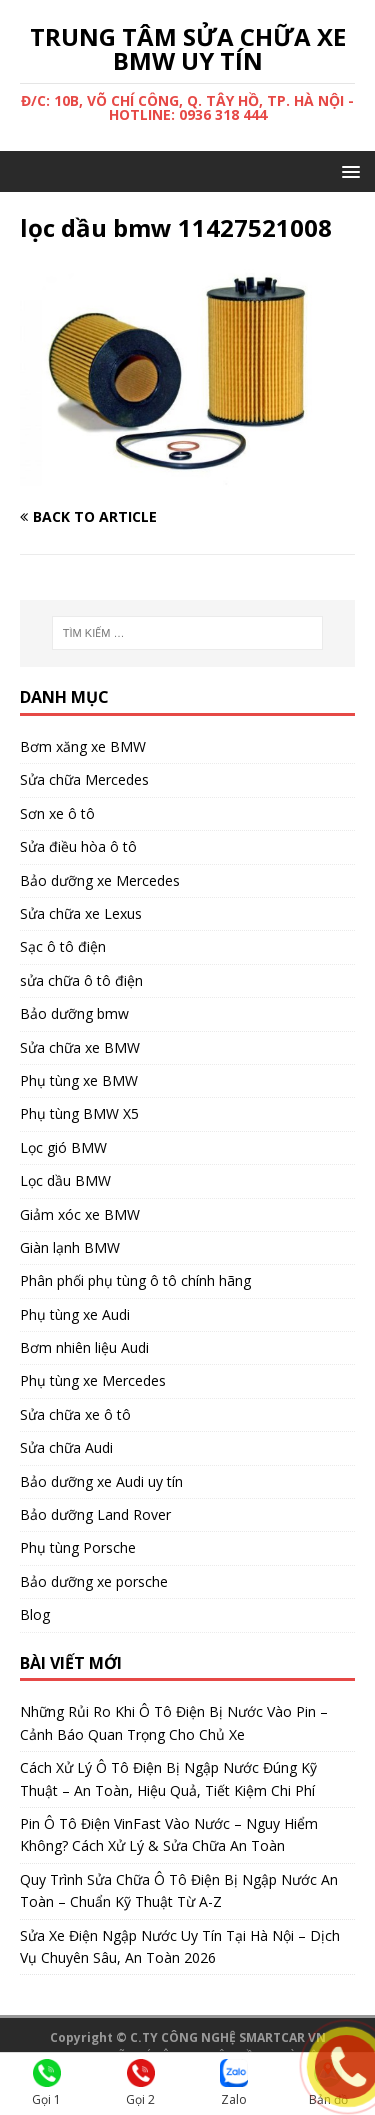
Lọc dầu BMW (65, 1180)
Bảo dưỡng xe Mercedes (100, 880)
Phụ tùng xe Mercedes (93, 1380)
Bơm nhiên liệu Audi (84, 1347)
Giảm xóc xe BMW (80, 1214)
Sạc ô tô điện (63, 946)
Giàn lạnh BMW (70, 1247)
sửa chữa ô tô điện (81, 980)
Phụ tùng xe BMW (79, 1080)
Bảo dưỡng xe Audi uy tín (101, 1481)
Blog (35, 1614)
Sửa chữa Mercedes (84, 779)
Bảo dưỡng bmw (74, 1013)
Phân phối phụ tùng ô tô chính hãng (135, 1280)
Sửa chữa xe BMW (80, 1047)
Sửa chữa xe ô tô (75, 1414)
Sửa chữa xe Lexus (81, 913)
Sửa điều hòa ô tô (78, 846)
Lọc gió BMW (63, 1147)
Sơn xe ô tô (57, 813)
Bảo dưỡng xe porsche (94, 1581)
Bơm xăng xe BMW (83, 746)
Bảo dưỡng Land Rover (95, 1514)
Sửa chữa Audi (66, 1447)
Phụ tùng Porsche (78, 1547)
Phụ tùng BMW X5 (79, 1113)
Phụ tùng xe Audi (75, 1314)
